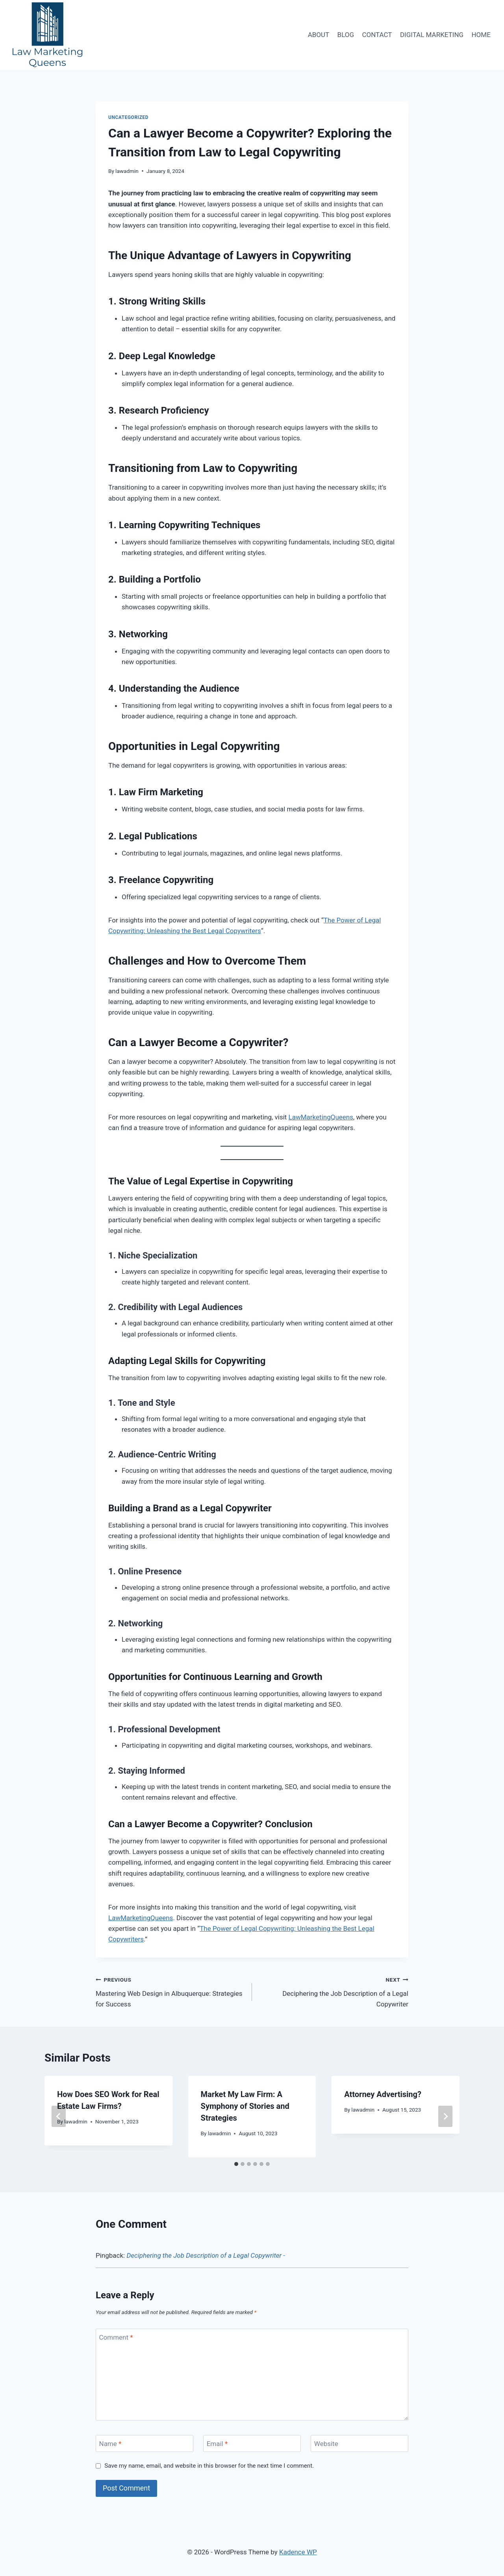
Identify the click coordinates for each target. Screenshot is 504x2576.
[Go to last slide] (59, 2116)
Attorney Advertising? (382, 2094)
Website (326, 2444)
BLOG (345, 35)
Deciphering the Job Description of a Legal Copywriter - (205, 2255)
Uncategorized (128, 117)
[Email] (252, 2443)
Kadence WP (298, 2552)
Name (110, 2444)
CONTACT (377, 35)
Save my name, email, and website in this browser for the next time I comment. (209, 2465)
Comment (116, 2337)
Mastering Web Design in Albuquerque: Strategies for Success (170, 1991)
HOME (480, 35)
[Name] (144, 2443)
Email (217, 2444)
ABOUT (319, 35)
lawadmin (127, 171)
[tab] (236, 2164)
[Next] (445, 2116)
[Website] (359, 2443)
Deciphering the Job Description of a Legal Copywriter (333, 1991)
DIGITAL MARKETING (431, 35)
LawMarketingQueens (321, 1117)
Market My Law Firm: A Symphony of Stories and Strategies (245, 2106)
